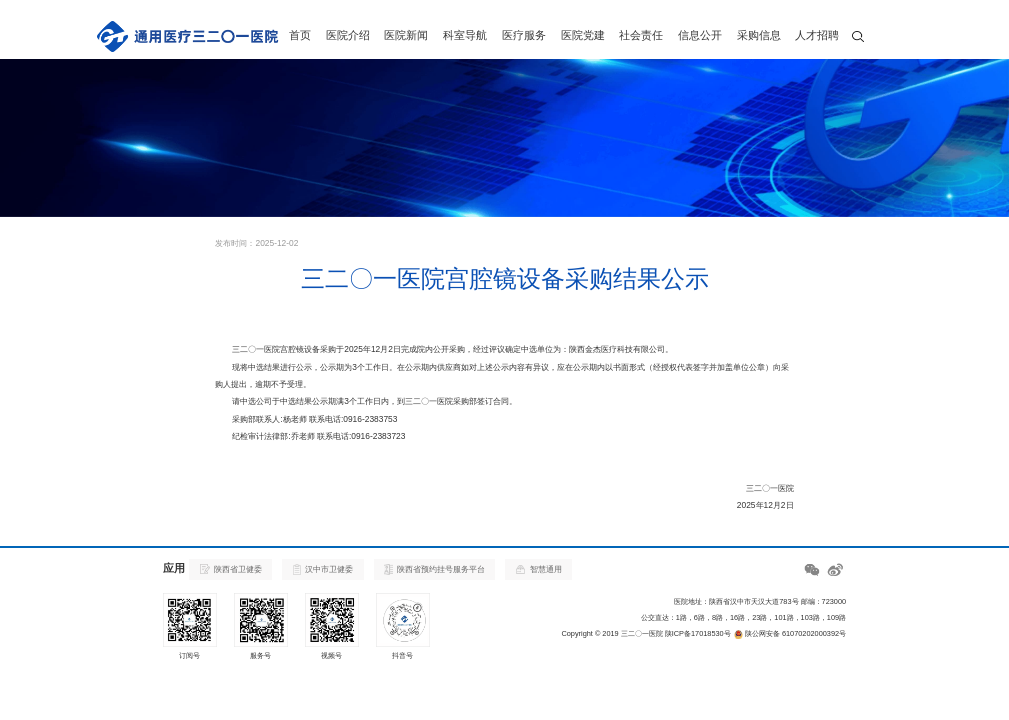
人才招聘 (817, 35)
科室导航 (465, 35)
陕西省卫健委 (231, 569)
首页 (300, 35)
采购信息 (759, 35)
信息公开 (700, 35)
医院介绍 (348, 35)
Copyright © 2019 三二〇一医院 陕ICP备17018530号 (645, 633)
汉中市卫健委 (323, 569)
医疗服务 (524, 35)
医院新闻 (406, 35)
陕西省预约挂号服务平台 (434, 569)
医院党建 (583, 35)
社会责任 (641, 35)
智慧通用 (539, 569)
